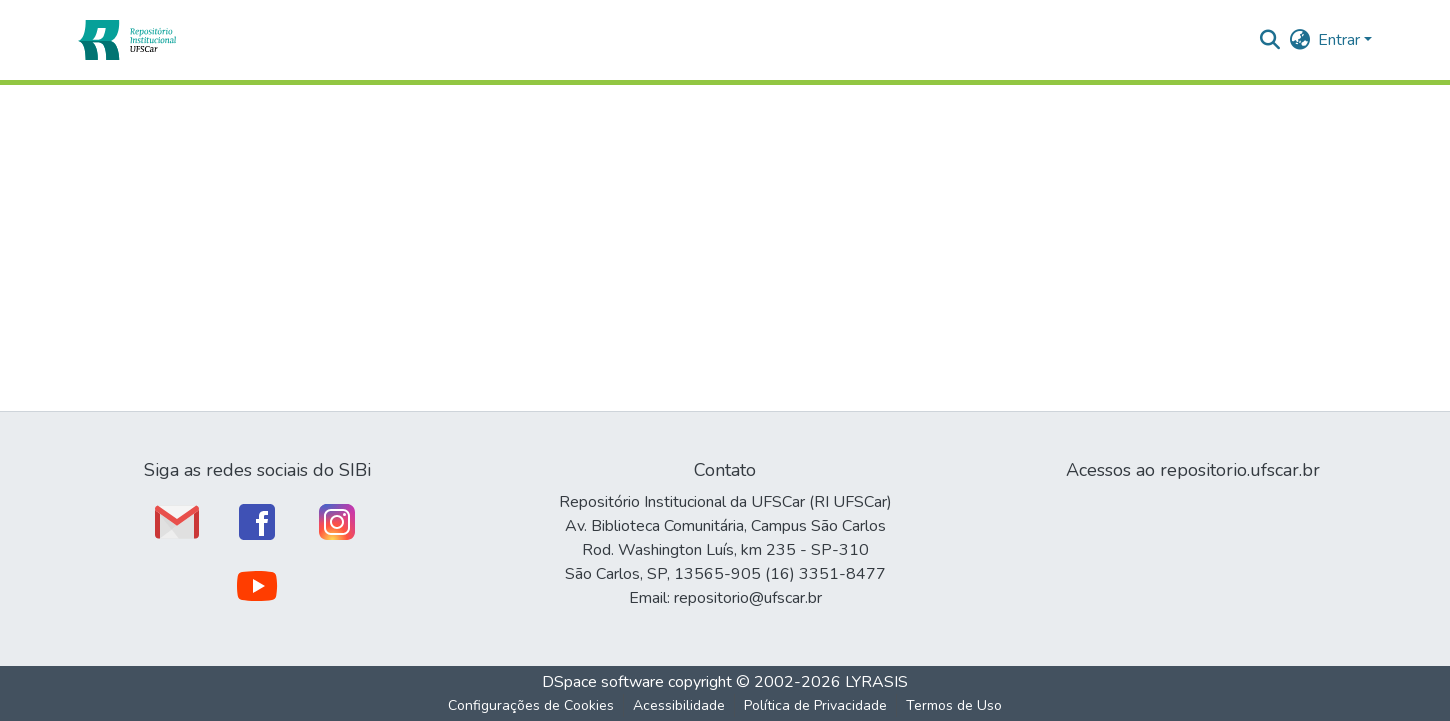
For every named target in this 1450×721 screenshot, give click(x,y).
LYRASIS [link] (876, 682)
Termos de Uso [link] (954, 705)
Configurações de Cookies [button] (531, 705)
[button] (126, 40)
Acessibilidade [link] (679, 705)
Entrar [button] (1341, 40)
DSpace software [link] (603, 682)
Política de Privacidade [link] (815, 705)
